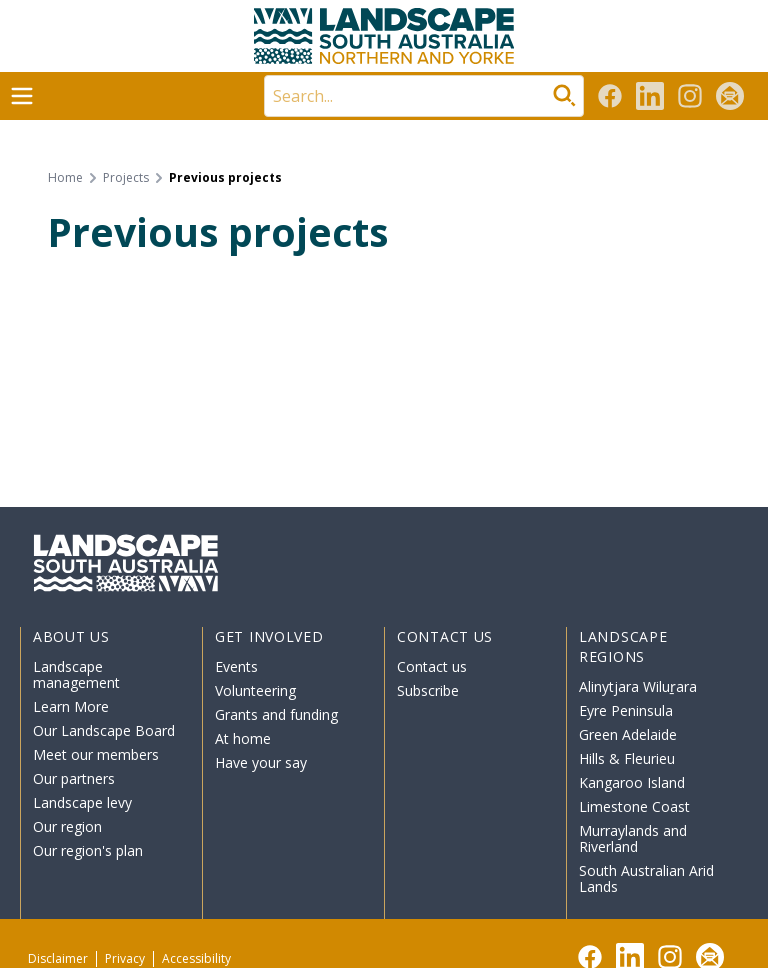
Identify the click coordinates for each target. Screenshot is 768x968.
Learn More (71, 706)
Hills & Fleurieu (627, 758)
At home (243, 738)
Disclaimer (58, 958)
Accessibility (196, 958)
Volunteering (255, 690)
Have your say (261, 762)
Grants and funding (276, 714)
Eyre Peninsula (626, 710)
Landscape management (76, 674)
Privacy (125, 958)
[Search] (424, 96)
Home (65, 178)
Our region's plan (88, 850)
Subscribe (428, 690)
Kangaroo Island (632, 782)
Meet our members (96, 754)
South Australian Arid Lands (646, 878)
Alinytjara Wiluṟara (638, 686)
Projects (126, 178)
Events (236, 666)
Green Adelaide (628, 734)
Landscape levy (82, 802)
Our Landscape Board (104, 730)
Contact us (432, 666)
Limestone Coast (634, 806)
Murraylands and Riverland (633, 838)
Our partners (74, 778)
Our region (67, 826)
